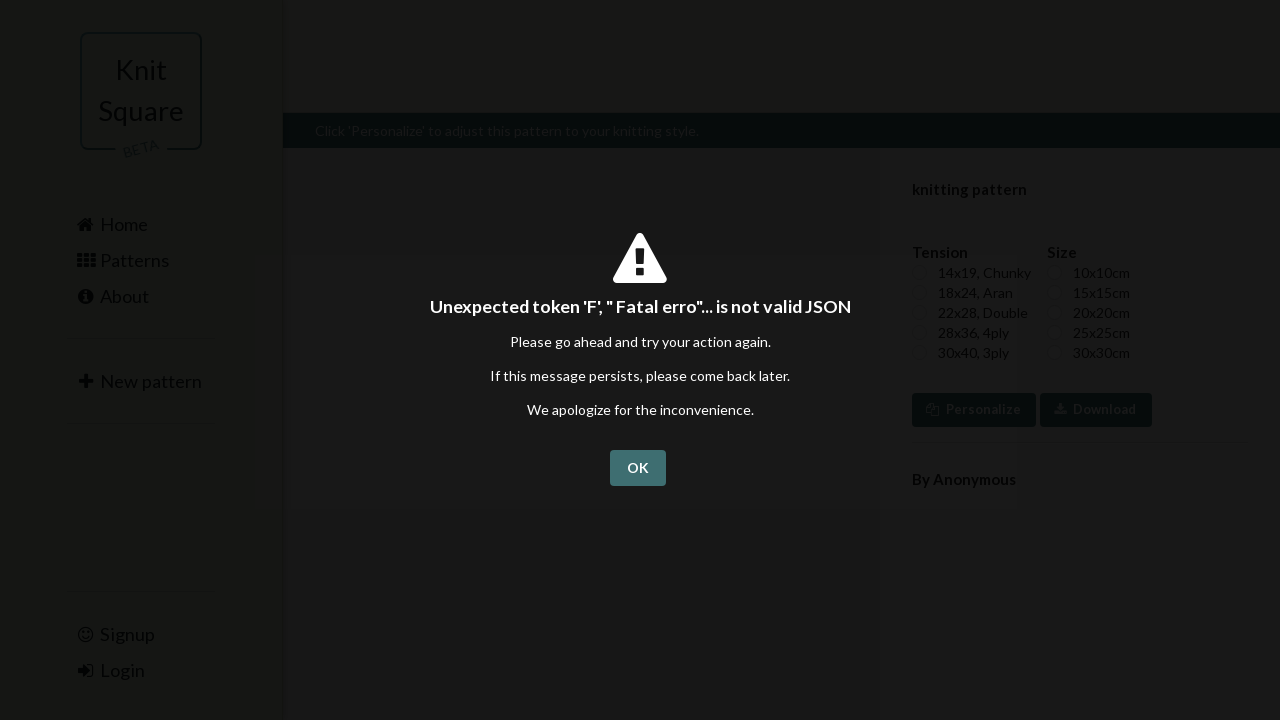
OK (638, 467)
